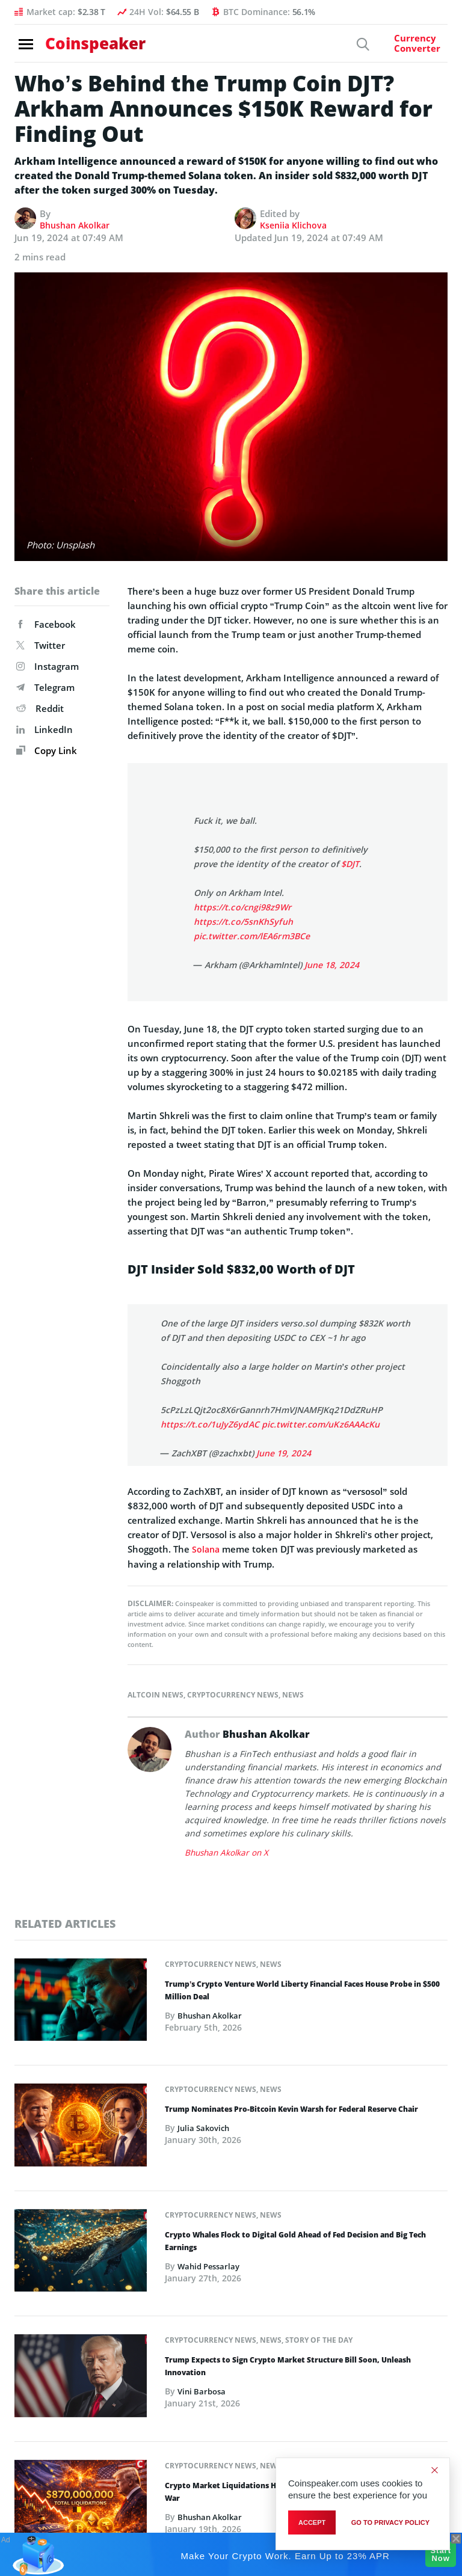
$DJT (350, 863)
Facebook (46, 624)
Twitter (40, 645)
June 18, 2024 (331, 965)
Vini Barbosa (203, 2391)
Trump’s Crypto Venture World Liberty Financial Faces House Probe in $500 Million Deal (302, 1990)
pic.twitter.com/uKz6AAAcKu (318, 1424)
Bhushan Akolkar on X (229, 1851)
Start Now (436, 2554)
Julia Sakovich (205, 2127)
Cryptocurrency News (233, 1694)
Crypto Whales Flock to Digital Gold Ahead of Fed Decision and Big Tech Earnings (295, 2240)
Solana (206, 1549)
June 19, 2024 (283, 1453)
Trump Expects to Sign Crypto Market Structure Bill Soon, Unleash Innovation (288, 2366)
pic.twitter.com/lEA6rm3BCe (251, 936)
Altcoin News (155, 1694)
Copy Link (46, 750)
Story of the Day (319, 2340)
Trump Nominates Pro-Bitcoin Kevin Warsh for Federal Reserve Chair (291, 2109)
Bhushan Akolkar (78, 225)
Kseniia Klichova (295, 225)
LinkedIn (44, 729)
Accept (311, 2522)
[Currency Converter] (405, 47)
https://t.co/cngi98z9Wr (242, 907)
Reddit (40, 708)
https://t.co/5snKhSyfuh (243, 921)
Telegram (45, 687)
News (293, 1694)
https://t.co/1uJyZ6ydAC (209, 1424)
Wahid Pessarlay (211, 2266)
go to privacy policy (390, 2522)
